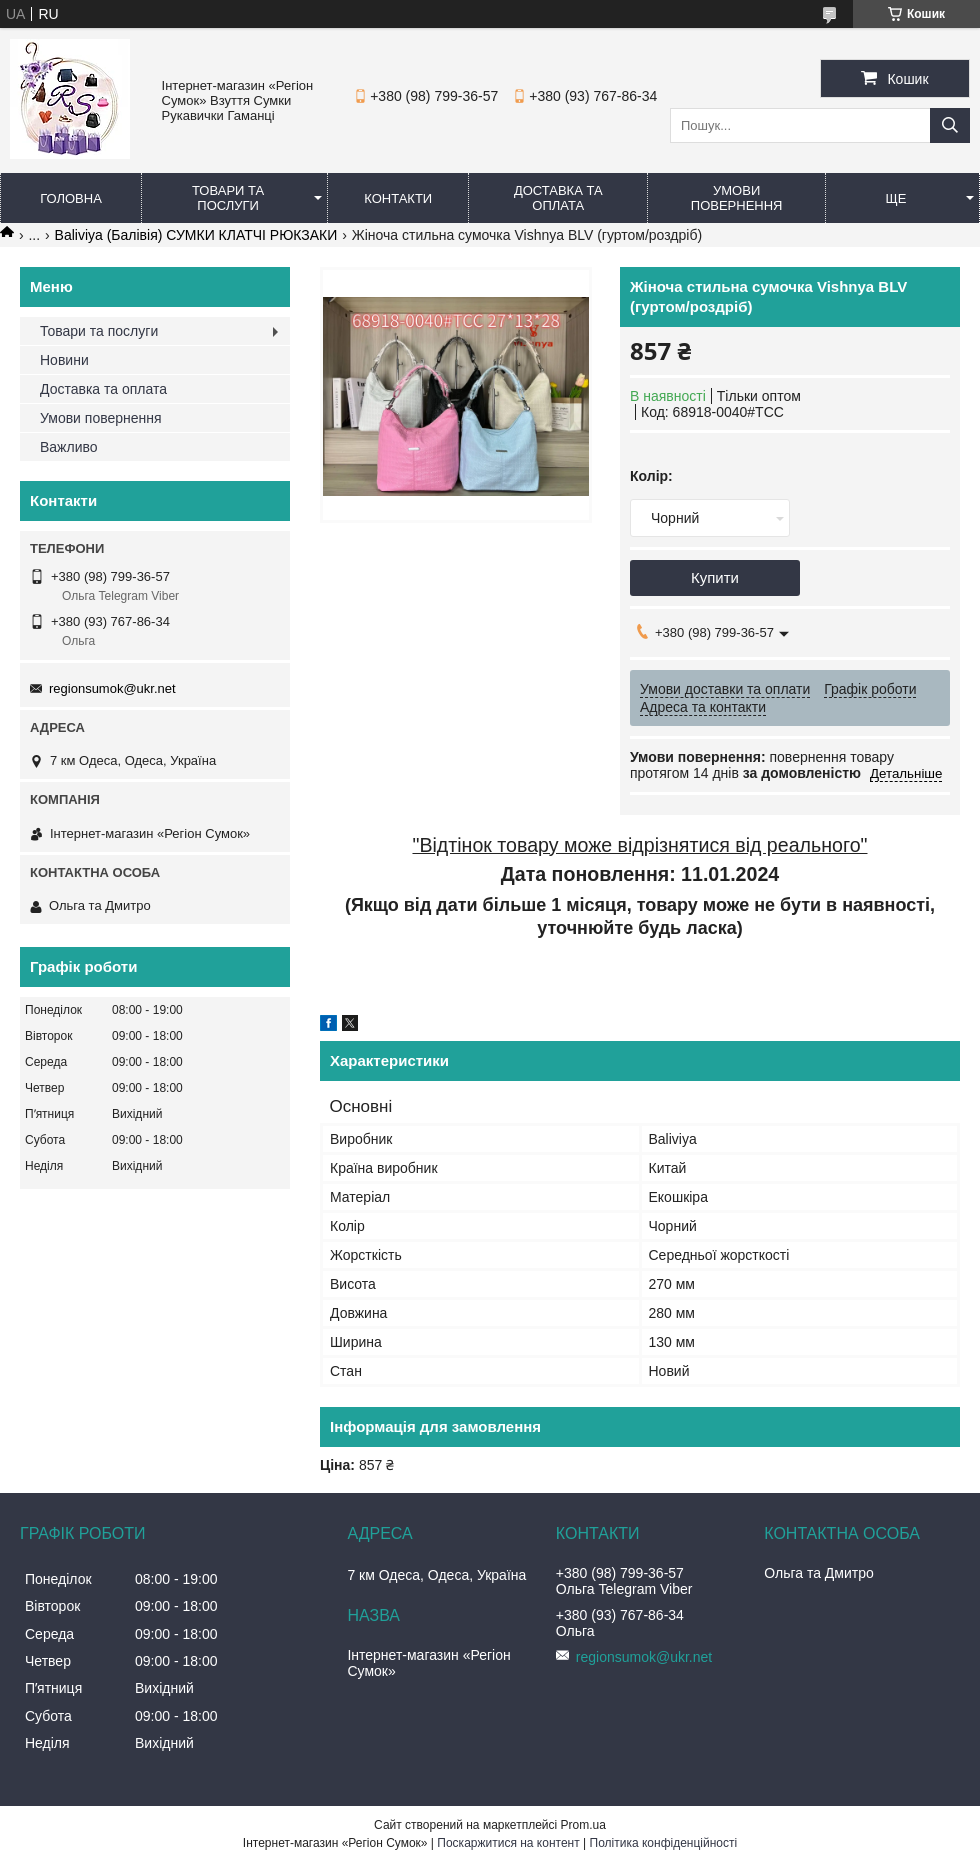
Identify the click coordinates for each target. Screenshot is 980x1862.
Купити (715, 577)
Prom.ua (583, 1825)
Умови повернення (737, 198)
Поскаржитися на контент (508, 1843)
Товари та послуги (228, 198)
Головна (71, 198)
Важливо (69, 447)
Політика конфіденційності (664, 1843)
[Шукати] (950, 125)
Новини (64, 360)
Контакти (398, 198)
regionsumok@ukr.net (112, 688)
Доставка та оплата (558, 198)
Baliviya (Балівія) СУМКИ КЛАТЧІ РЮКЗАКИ (196, 235)
